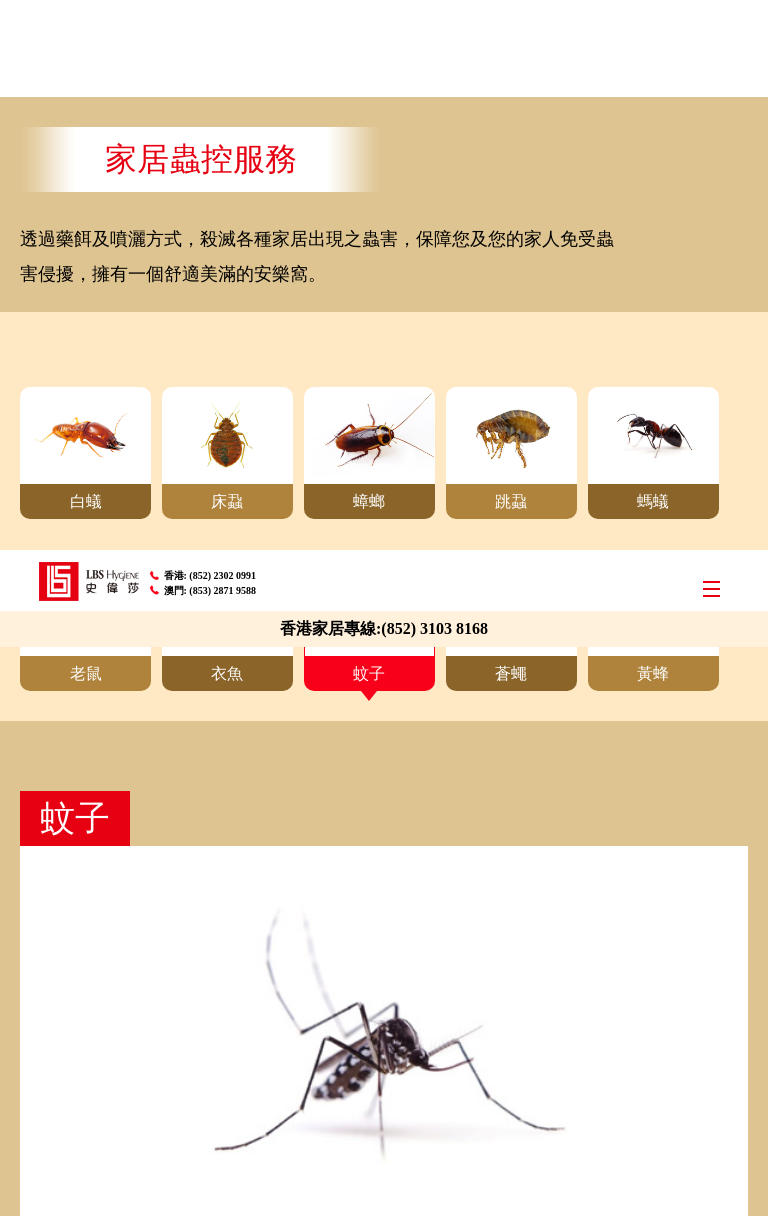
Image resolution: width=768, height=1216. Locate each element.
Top (735, 828)
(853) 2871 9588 (223, 40)
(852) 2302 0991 (223, 25)
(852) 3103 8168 (434, 78)
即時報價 (384, 753)
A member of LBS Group (106, 1177)
